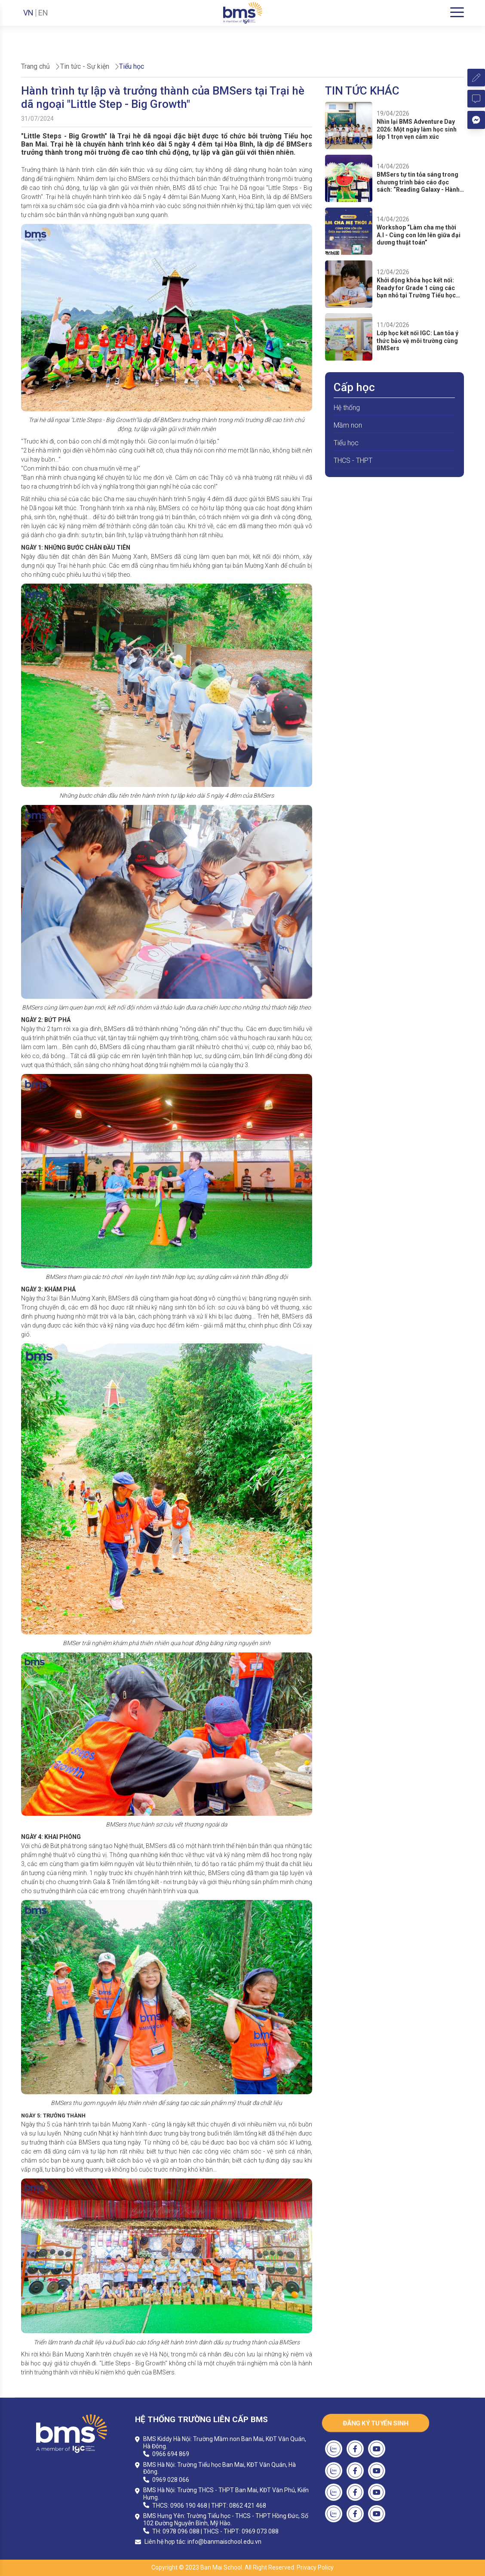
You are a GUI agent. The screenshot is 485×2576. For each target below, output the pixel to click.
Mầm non (348, 425)
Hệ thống (347, 408)
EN (43, 13)
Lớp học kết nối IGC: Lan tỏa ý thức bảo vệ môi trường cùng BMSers (417, 341)
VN (28, 13)
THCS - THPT (353, 460)
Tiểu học (346, 443)
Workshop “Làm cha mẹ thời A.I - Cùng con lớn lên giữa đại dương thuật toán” (418, 235)
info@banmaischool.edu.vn (224, 2541)
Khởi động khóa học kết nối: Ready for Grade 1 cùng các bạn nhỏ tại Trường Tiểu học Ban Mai (416, 288)
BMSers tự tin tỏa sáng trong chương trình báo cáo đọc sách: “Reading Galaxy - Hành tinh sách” (418, 182)
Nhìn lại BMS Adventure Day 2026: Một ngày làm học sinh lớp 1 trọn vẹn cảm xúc (417, 129)
